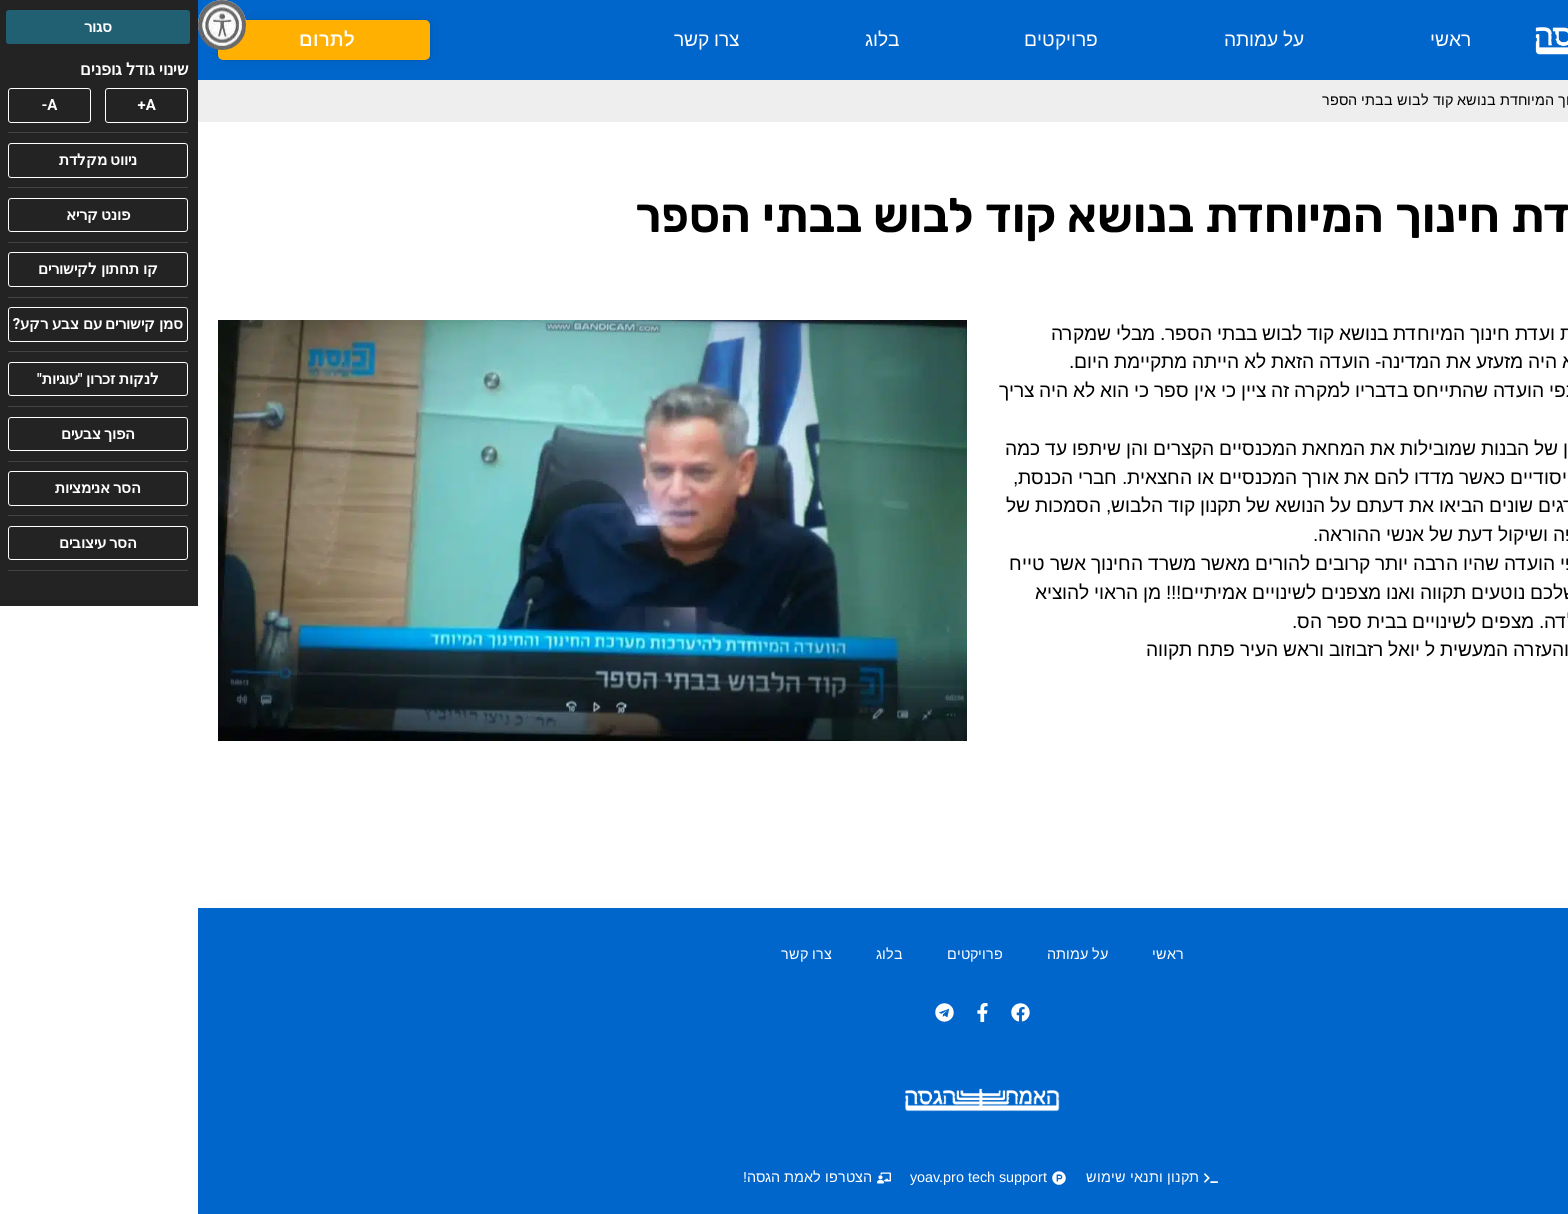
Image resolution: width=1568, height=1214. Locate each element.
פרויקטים (863, 39)
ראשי (1252, 39)
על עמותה (1066, 39)
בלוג (684, 39)
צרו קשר (508, 39)
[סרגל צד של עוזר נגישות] (24, 24)
